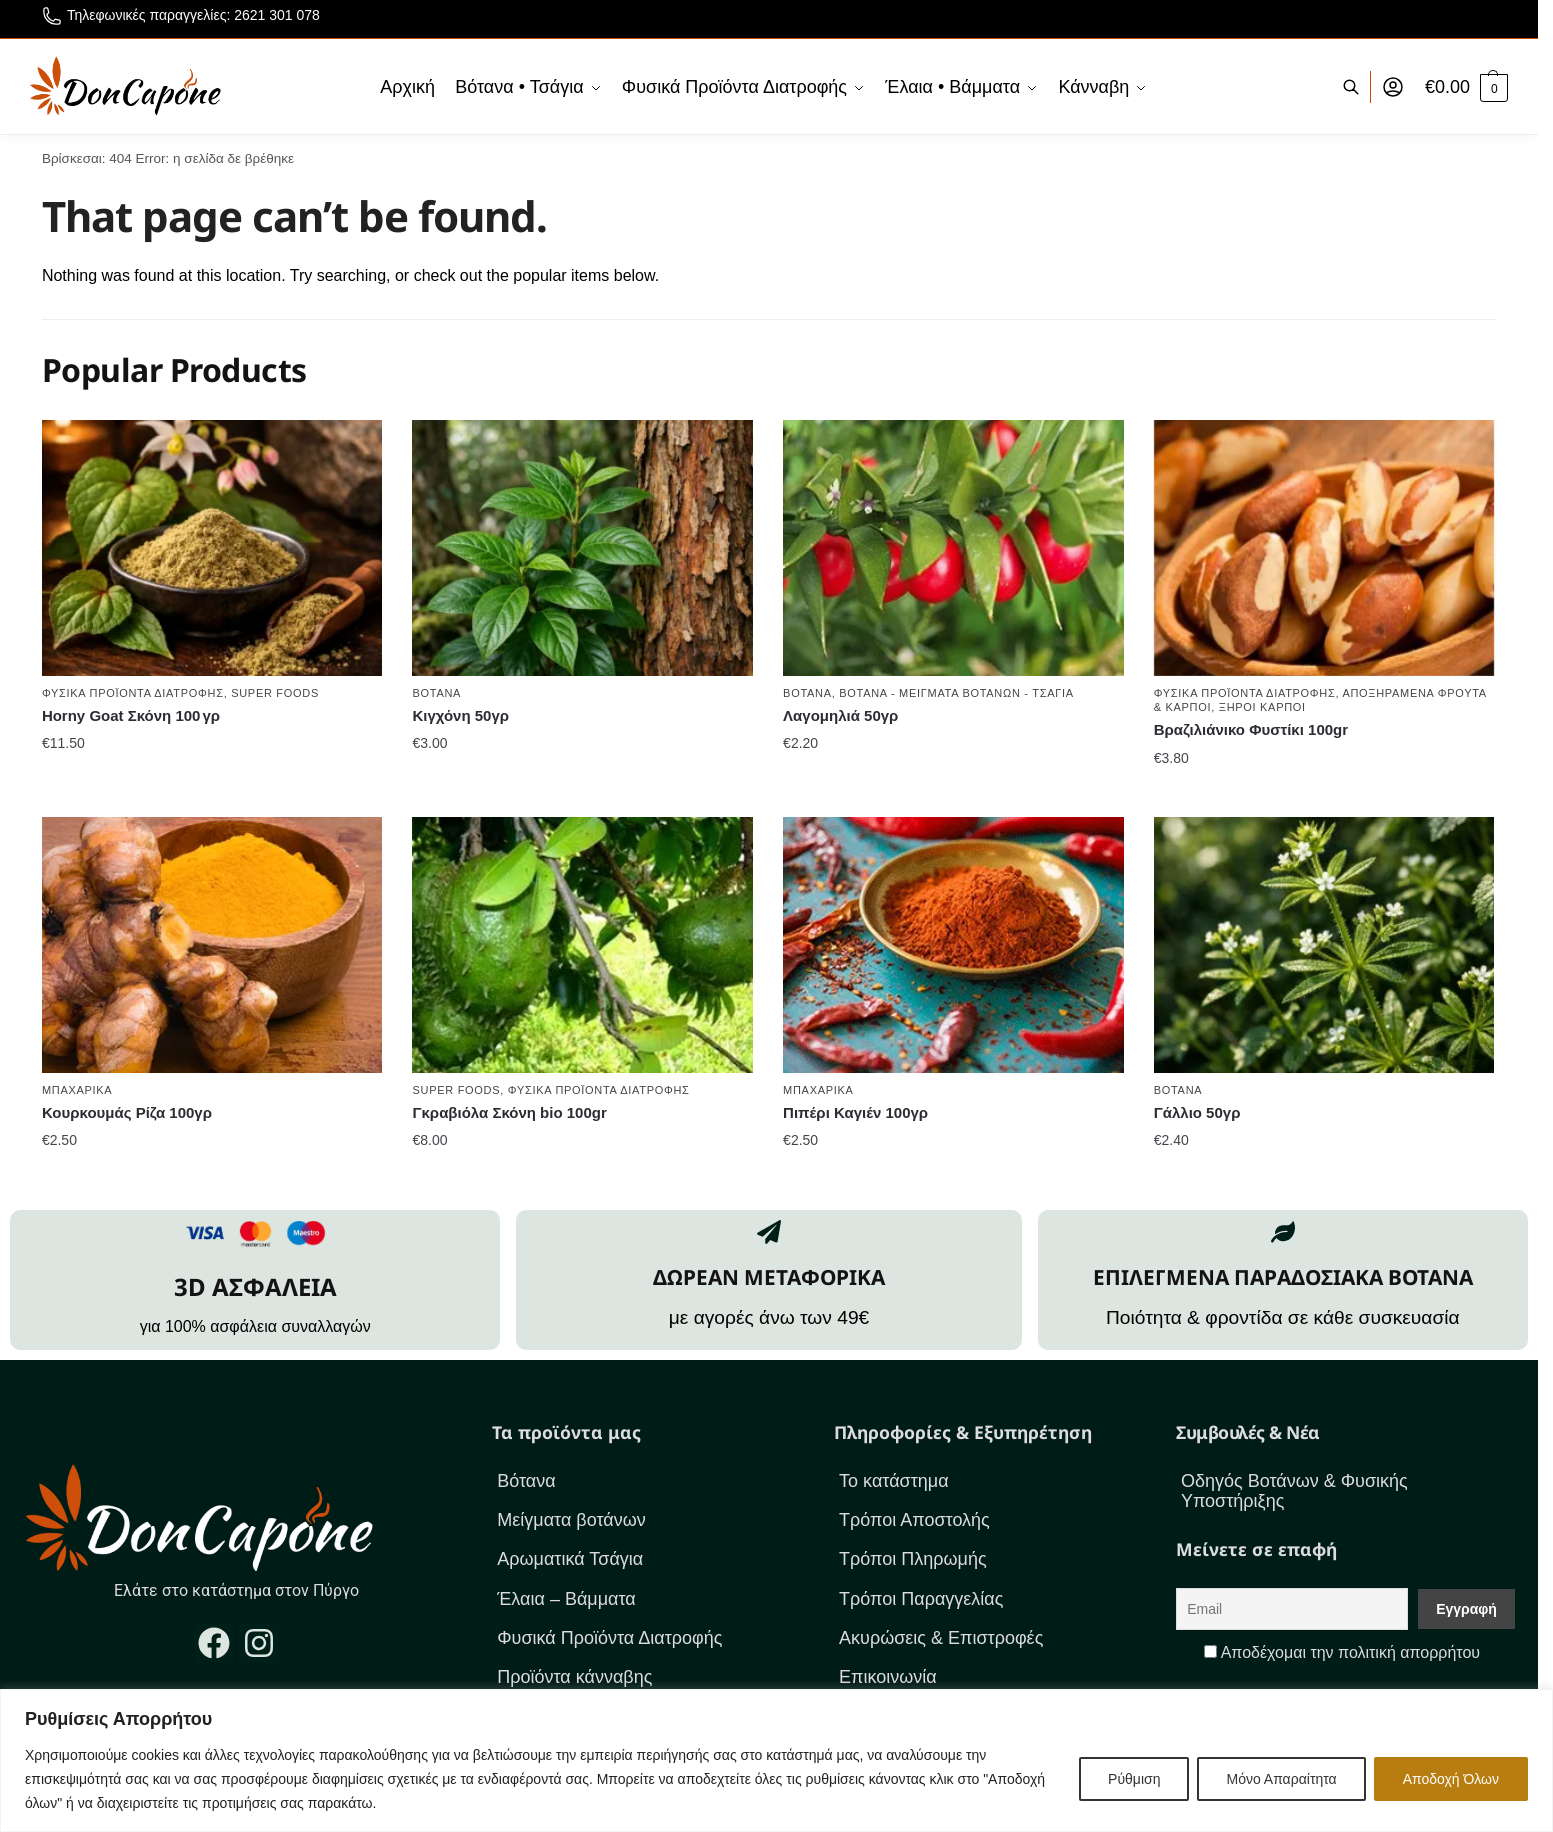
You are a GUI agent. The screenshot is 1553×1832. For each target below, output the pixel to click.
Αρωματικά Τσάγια (570, 1559)
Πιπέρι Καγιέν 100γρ (855, 1112)
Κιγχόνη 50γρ (460, 715)
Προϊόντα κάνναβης (574, 1677)
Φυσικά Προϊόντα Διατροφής (133, 693)
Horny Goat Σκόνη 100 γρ (131, 715)
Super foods (275, 693)
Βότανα (436, 693)
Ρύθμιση (1134, 1779)
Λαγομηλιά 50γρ (840, 715)
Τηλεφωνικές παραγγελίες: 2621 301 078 (181, 19)
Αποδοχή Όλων (1451, 1779)
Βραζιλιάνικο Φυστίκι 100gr (1251, 729)
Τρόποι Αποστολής (914, 1520)
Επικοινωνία (888, 1677)
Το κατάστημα (894, 1481)
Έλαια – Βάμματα (566, 1599)
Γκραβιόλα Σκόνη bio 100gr (509, 1112)
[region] (776, 1760)
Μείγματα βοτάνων (571, 1520)
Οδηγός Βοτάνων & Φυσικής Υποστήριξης (1294, 1491)
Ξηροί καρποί (1262, 707)
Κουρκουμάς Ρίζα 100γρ (127, 1112)
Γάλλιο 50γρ (1197, 1112)
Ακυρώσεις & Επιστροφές (941, 1638)
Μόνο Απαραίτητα (1281, 1779)
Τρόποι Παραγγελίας (921, 1599)
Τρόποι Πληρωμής (913, 1559)
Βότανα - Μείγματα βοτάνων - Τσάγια (956, 693)
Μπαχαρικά (77, 1090)
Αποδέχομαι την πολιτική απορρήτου (1350, 1652)
